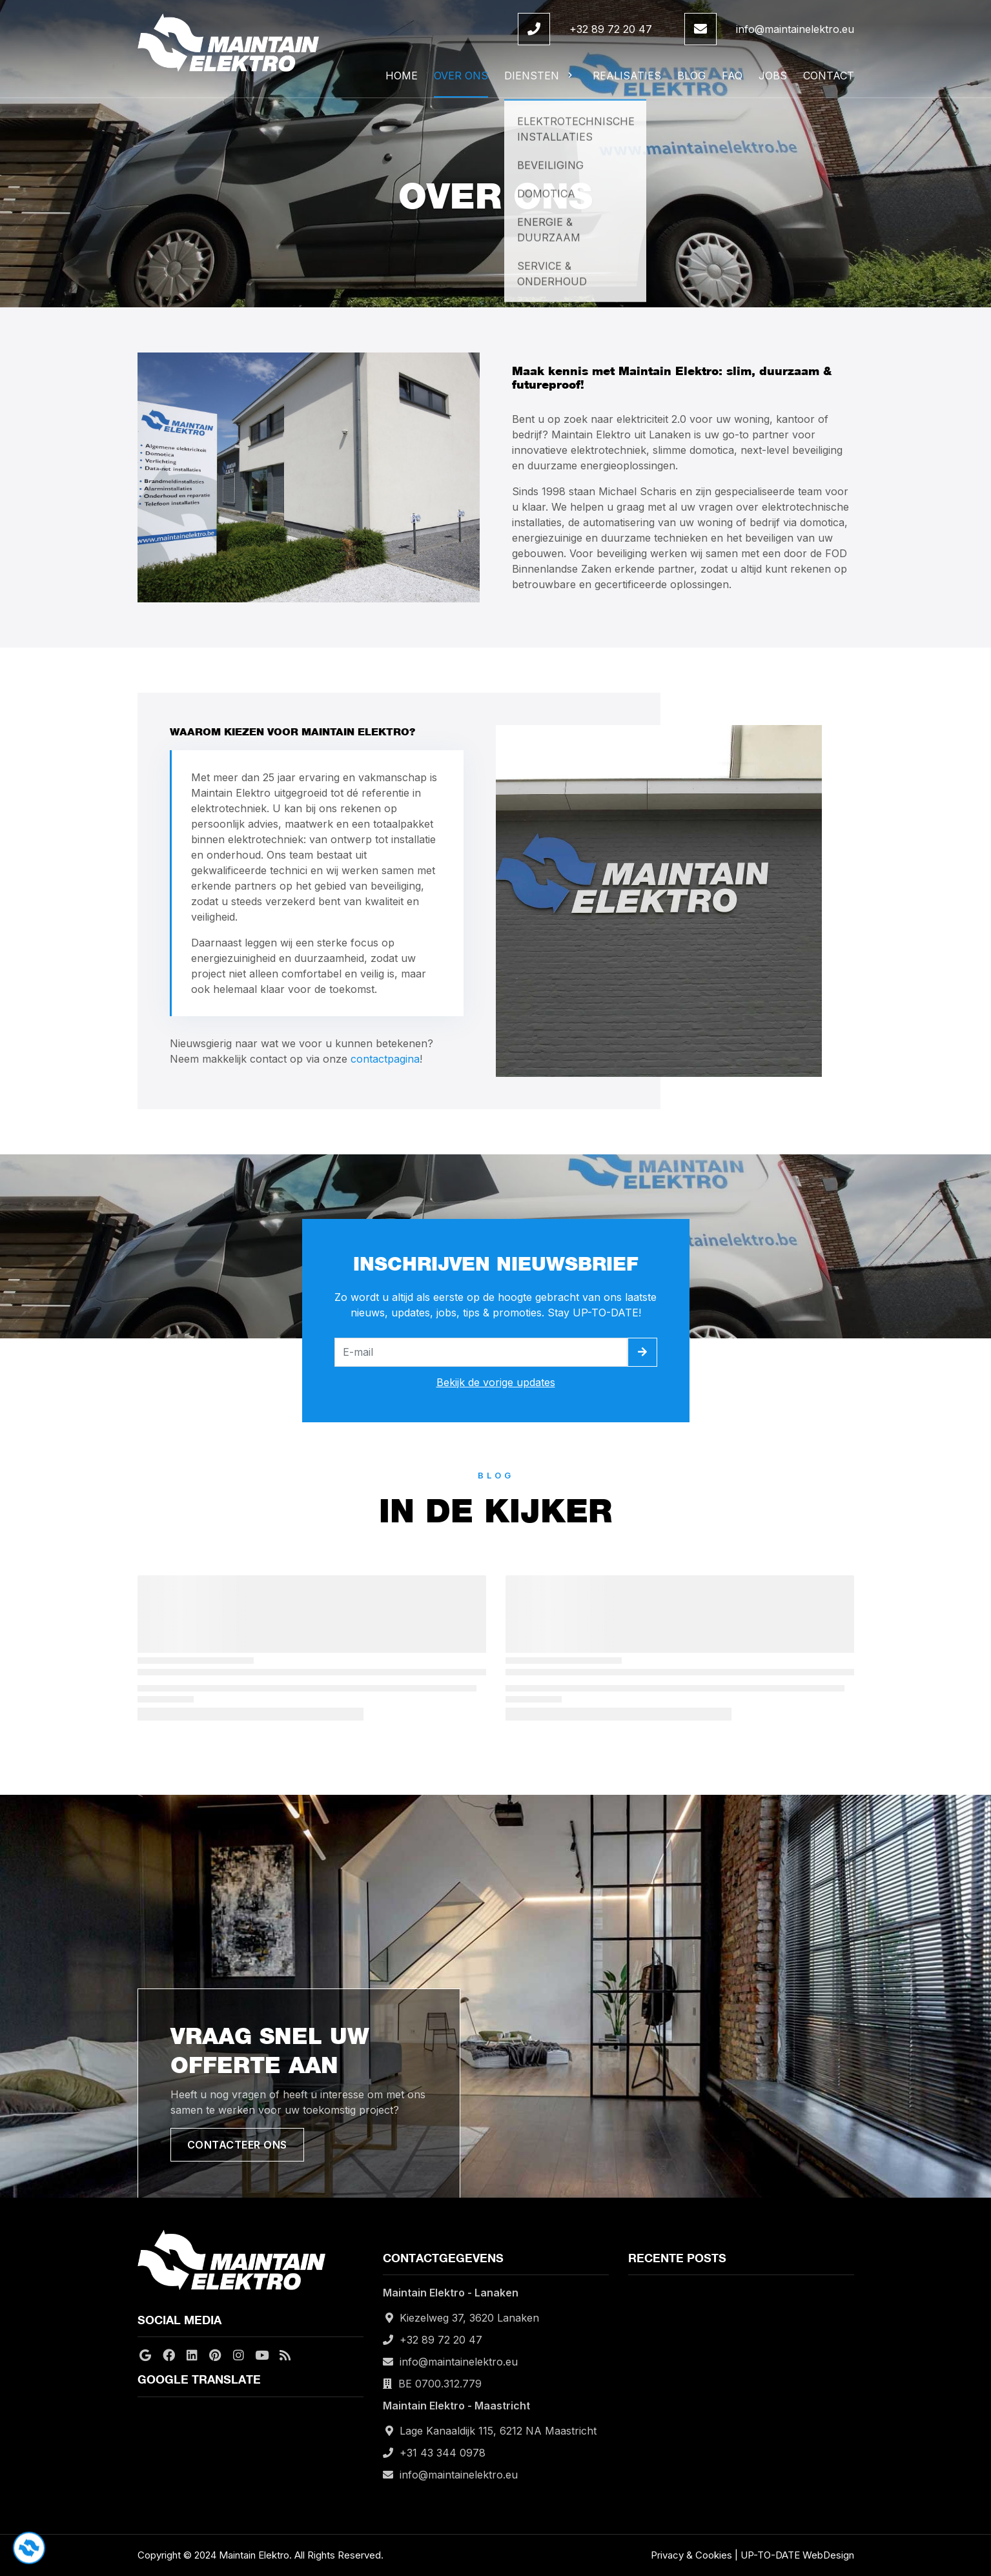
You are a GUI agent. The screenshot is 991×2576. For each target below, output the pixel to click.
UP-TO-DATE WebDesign (797, 2555)
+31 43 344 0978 (442, 2452)
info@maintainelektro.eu (795, 29)
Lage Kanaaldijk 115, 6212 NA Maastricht (498, 2430)
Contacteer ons (237, 2144)
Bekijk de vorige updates (495, 1382)
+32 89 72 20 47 (610, 29)
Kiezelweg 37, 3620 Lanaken (469, 2317)
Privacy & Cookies (691, 2555)
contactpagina (385, 1058)
